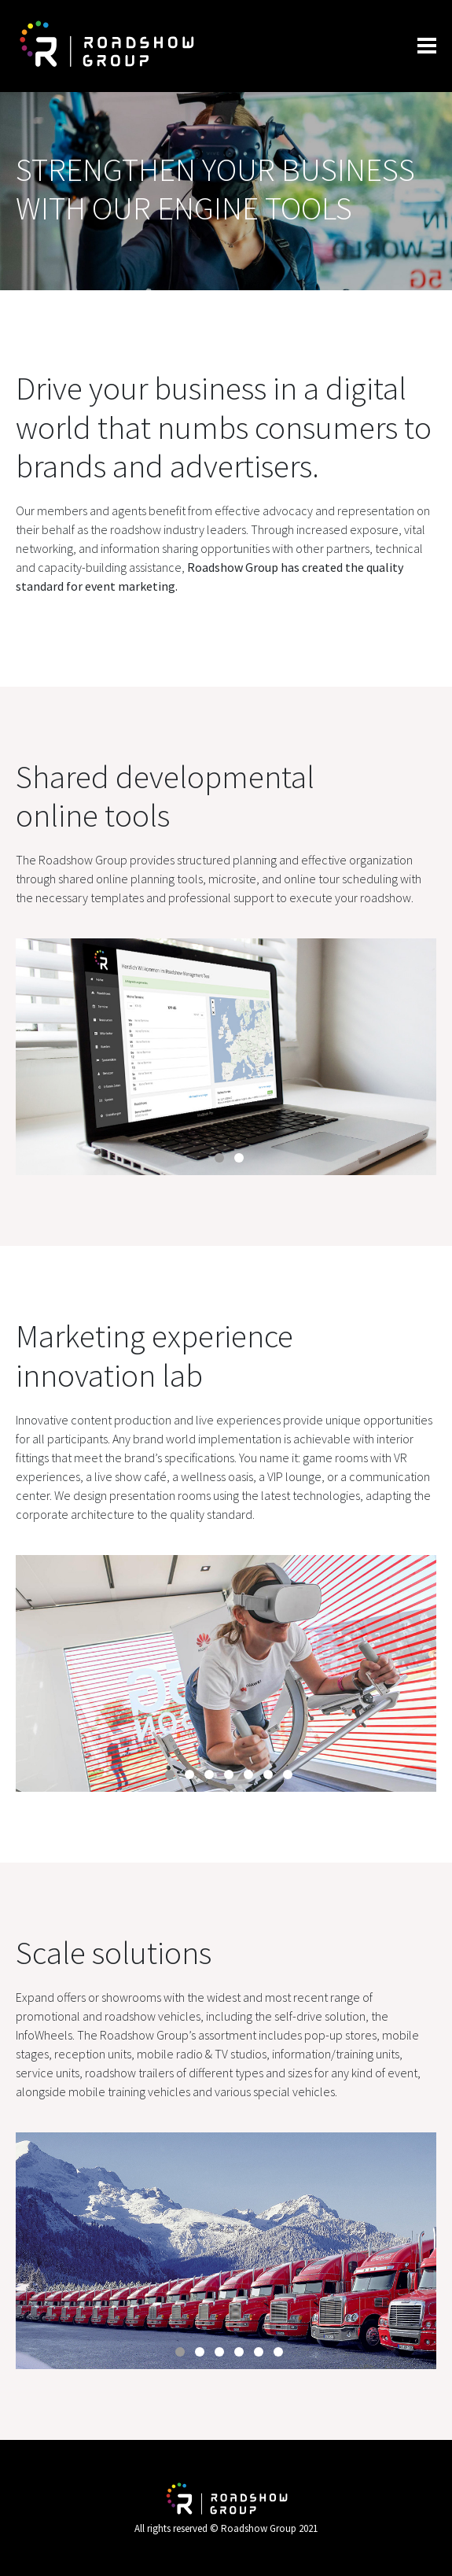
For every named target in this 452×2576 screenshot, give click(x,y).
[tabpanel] (226, 1056)
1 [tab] (219, 1158)
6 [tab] (268, 1774)
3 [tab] (209, 1774)
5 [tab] (248, 1774)
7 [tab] (287, 1774)
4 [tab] (228, 1774)
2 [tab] (239, 1158)
